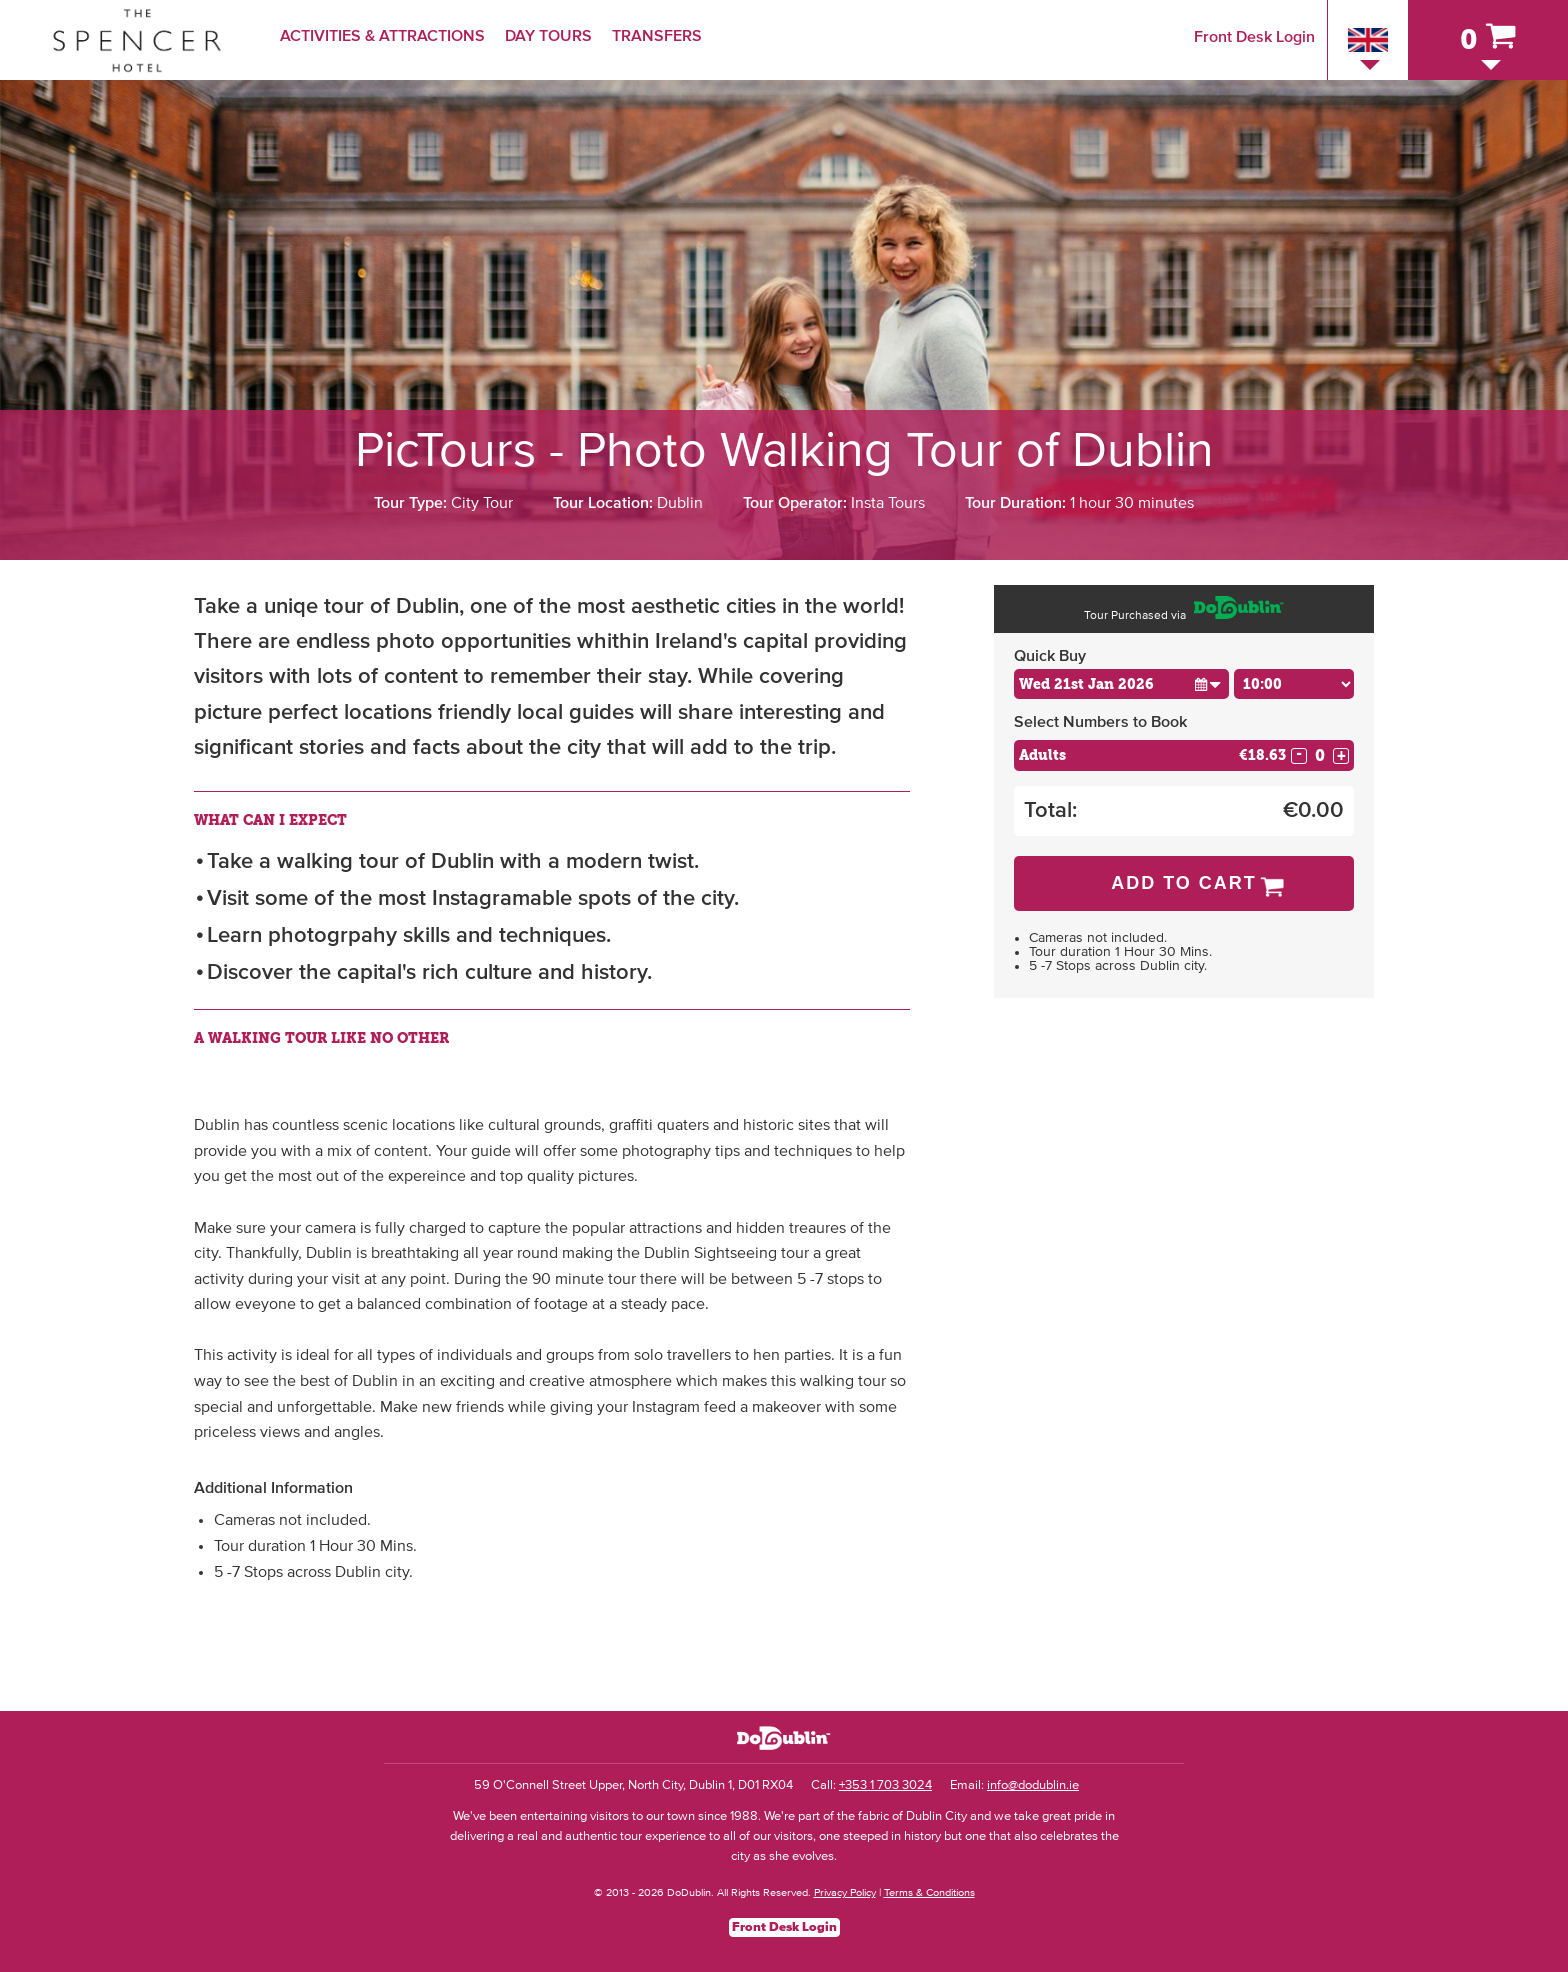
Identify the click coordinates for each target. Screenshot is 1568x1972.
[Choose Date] (1121, 684)
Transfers (657, 36)
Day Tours (548, 36)
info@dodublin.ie (1033, 1785)
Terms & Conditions (929, 1892)
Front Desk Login (1254, 37)
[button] (1207, 683)
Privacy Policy (845, 1892)
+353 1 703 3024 (885, 1785)
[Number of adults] (1320, 755)
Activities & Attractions (382, 36)
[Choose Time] (1294, 684)
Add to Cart (1184, 883)
